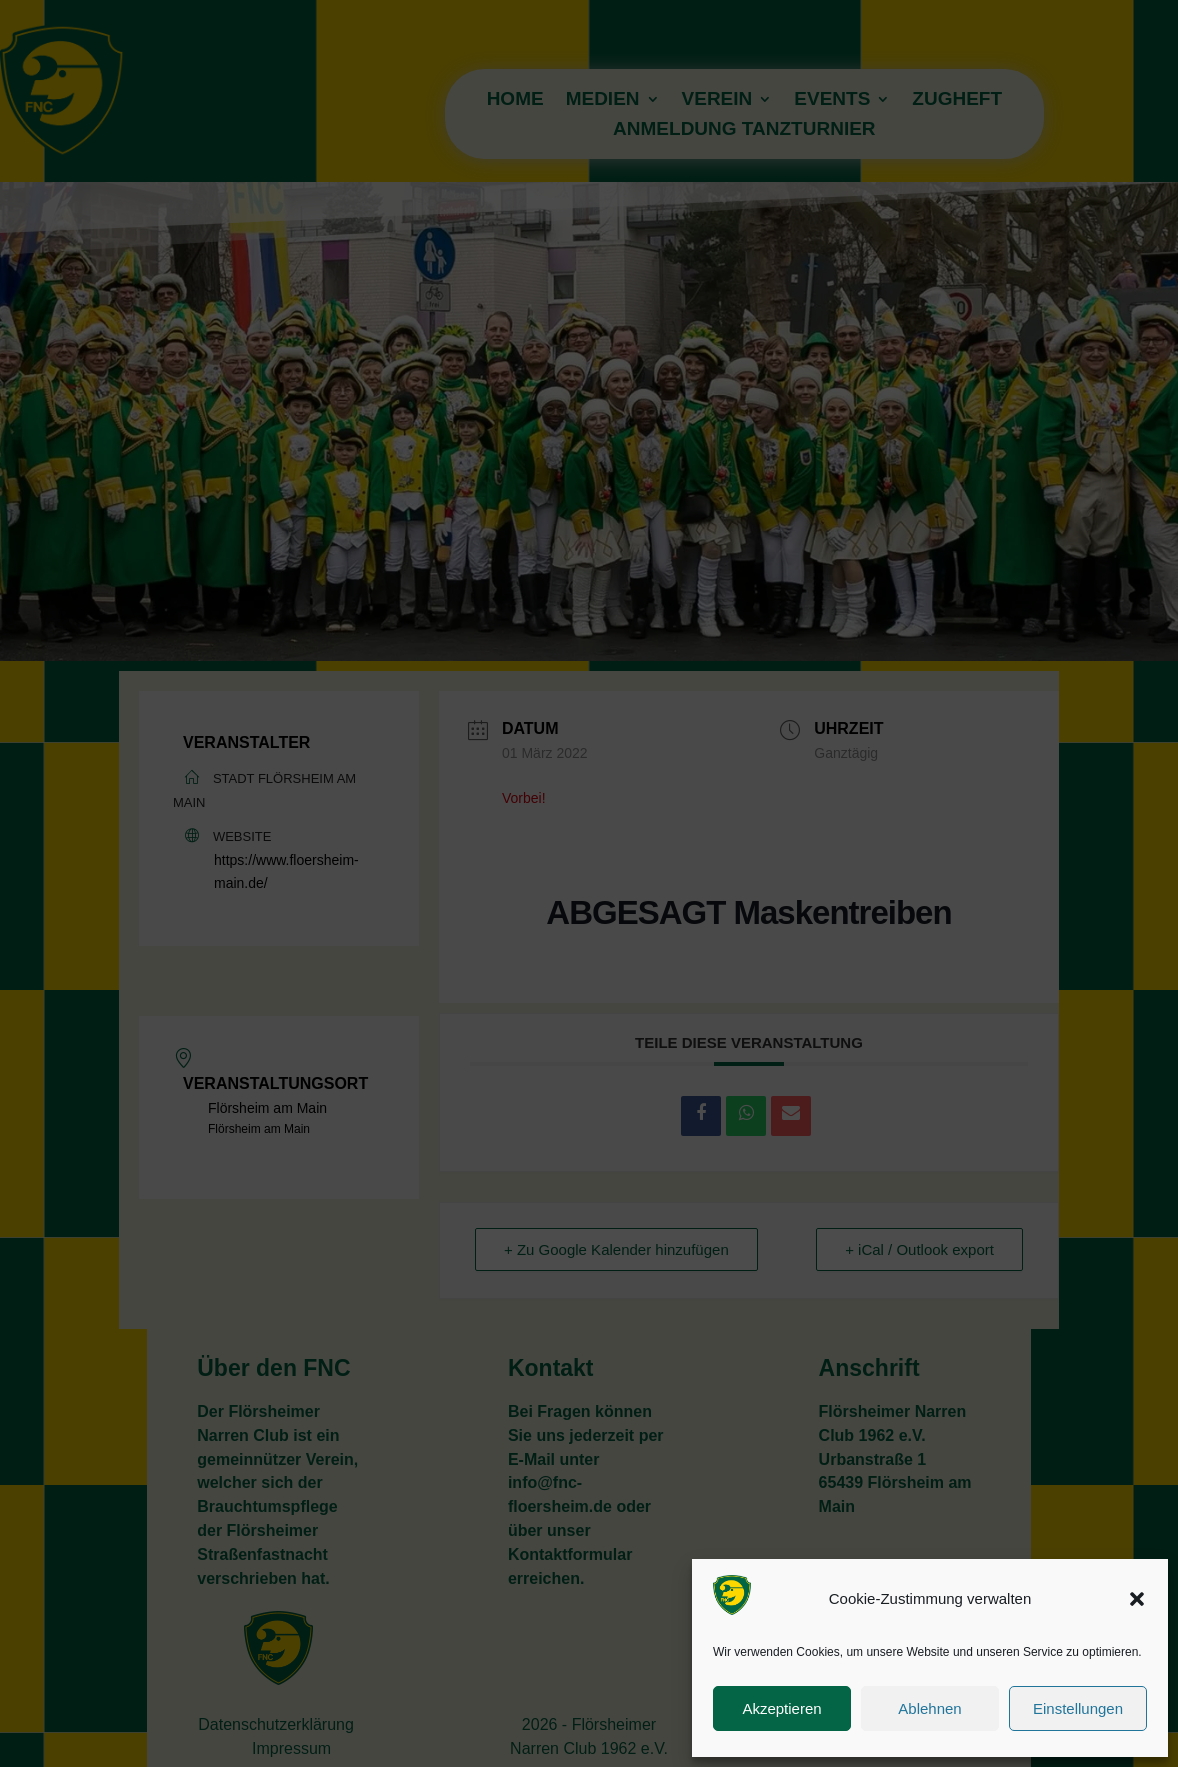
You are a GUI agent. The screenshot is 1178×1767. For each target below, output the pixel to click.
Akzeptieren (781, 1708)
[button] (1137, 1599)
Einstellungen (1078, 1708)
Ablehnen (929, 1708)
